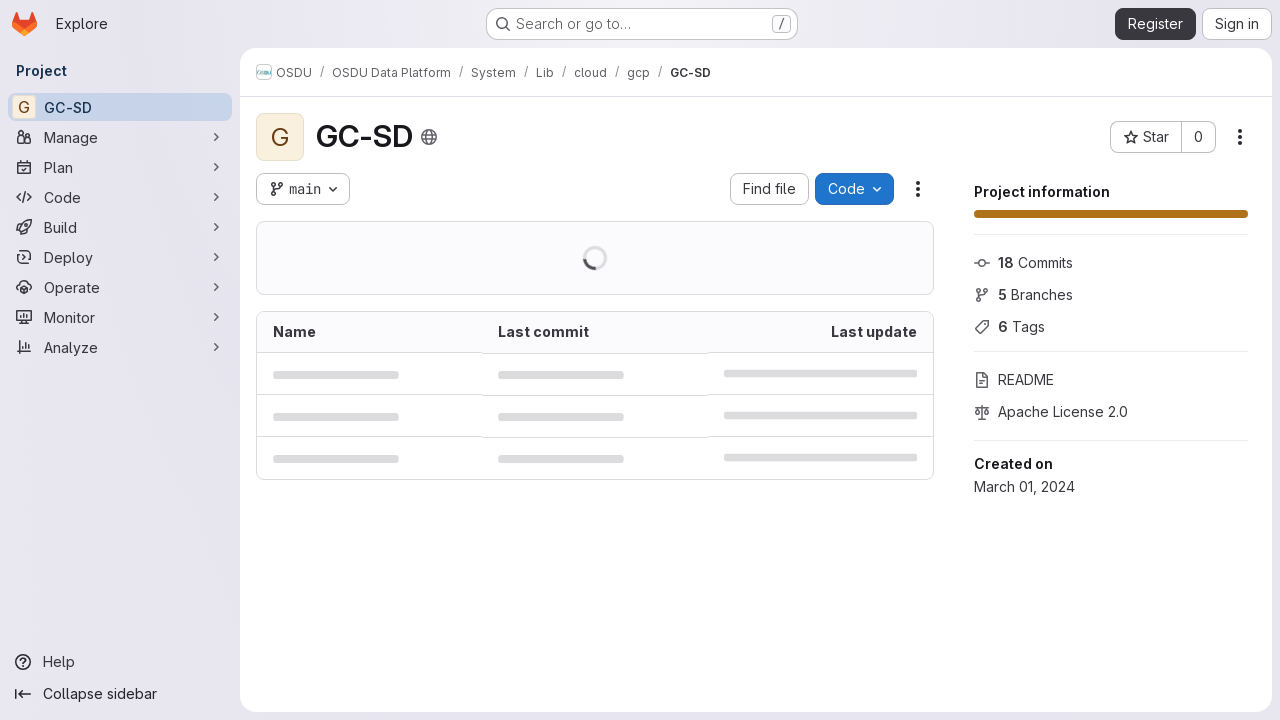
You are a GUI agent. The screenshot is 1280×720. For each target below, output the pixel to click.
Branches (1023, 294)
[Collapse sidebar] (120, 694)
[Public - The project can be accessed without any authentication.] (429, 137)
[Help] (120, 662)
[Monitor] (120, 317)
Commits (1023, 262)
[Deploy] (120, 257)
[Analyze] (120, 347)
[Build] (120, 227)
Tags (1009, 326)
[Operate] (120, 287)
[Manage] (120, 137)
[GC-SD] (120, 107)
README (1014, 379)
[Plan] (120, 167)
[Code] (120, 197)
